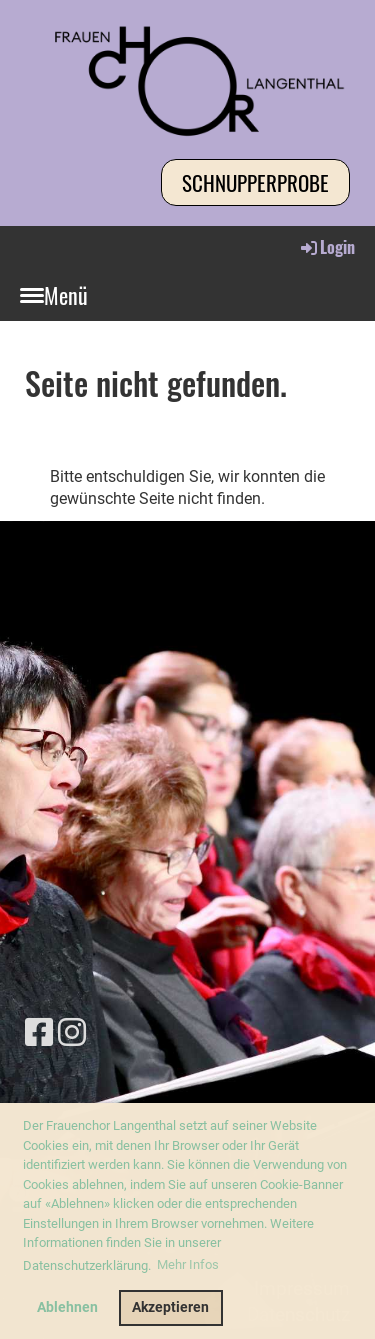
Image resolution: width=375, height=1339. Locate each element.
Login (326, 247)
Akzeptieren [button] (170, 1307)
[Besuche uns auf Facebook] (39, 1033)
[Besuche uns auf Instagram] (72, 1033)
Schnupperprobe (255, 182)
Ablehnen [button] (67, 1307)
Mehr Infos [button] (188, 1264)
